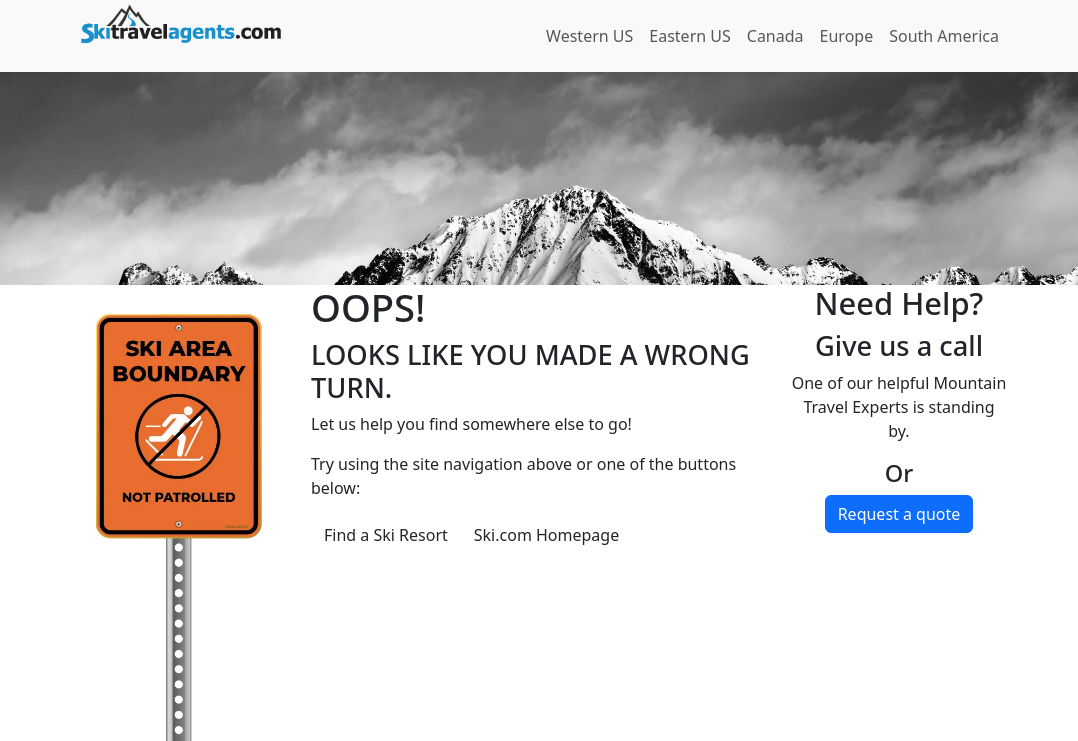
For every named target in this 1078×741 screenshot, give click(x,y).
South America (944, 36)
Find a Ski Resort (386, 535)
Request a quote (899, 514)
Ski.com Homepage (546, 535)
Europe (847, 36)
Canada (775, 36)
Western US (589, 36)
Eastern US (689, 36)
